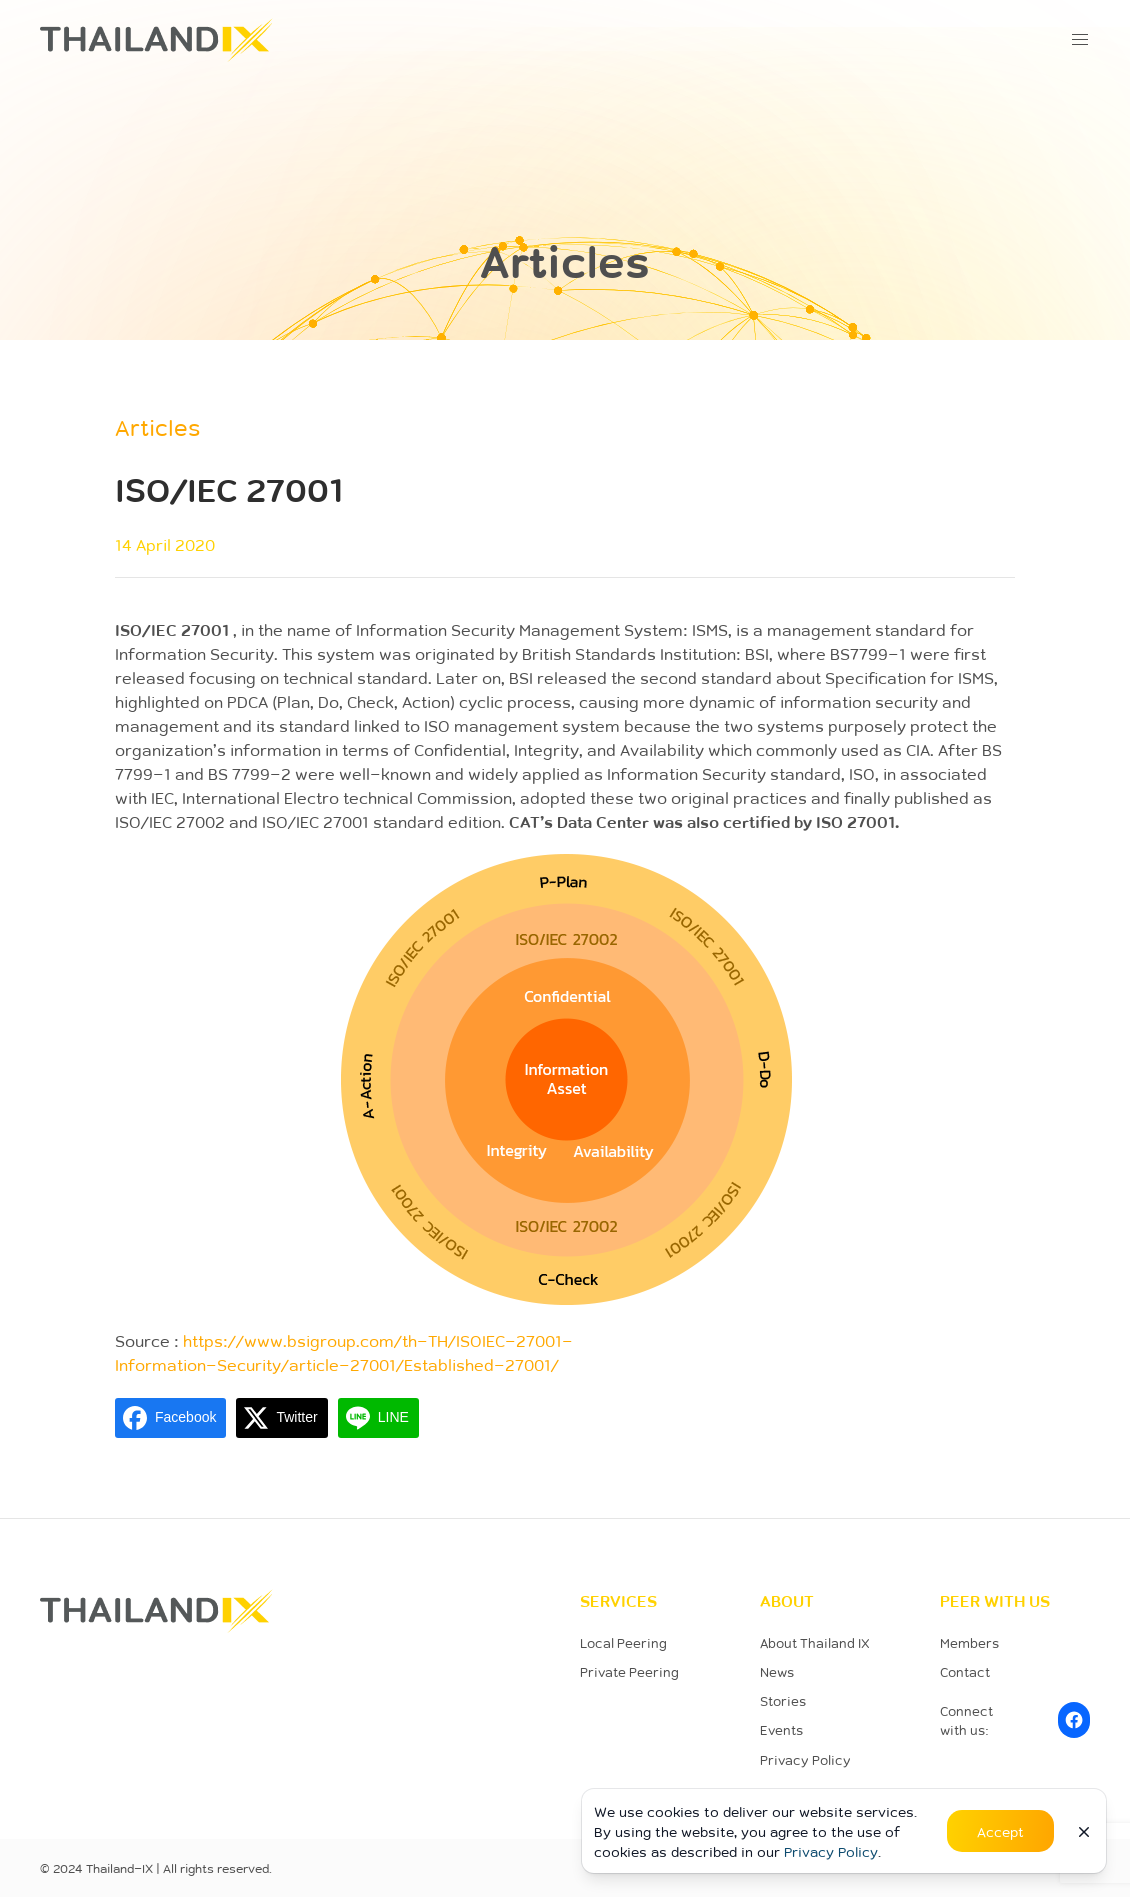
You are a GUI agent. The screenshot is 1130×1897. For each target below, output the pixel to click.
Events (781, 1729)
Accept (1000, 1831)
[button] (1080, 40)
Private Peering (629, 1671)
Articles (158, 426)
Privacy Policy (805, 1759)
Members (969, 1642)
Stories (783, 1700)
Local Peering (623, 1642)
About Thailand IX (815, 1642)
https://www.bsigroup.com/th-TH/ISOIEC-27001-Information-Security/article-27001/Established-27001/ (344, 1352)
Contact (965, 1671)
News (777, 1671)
